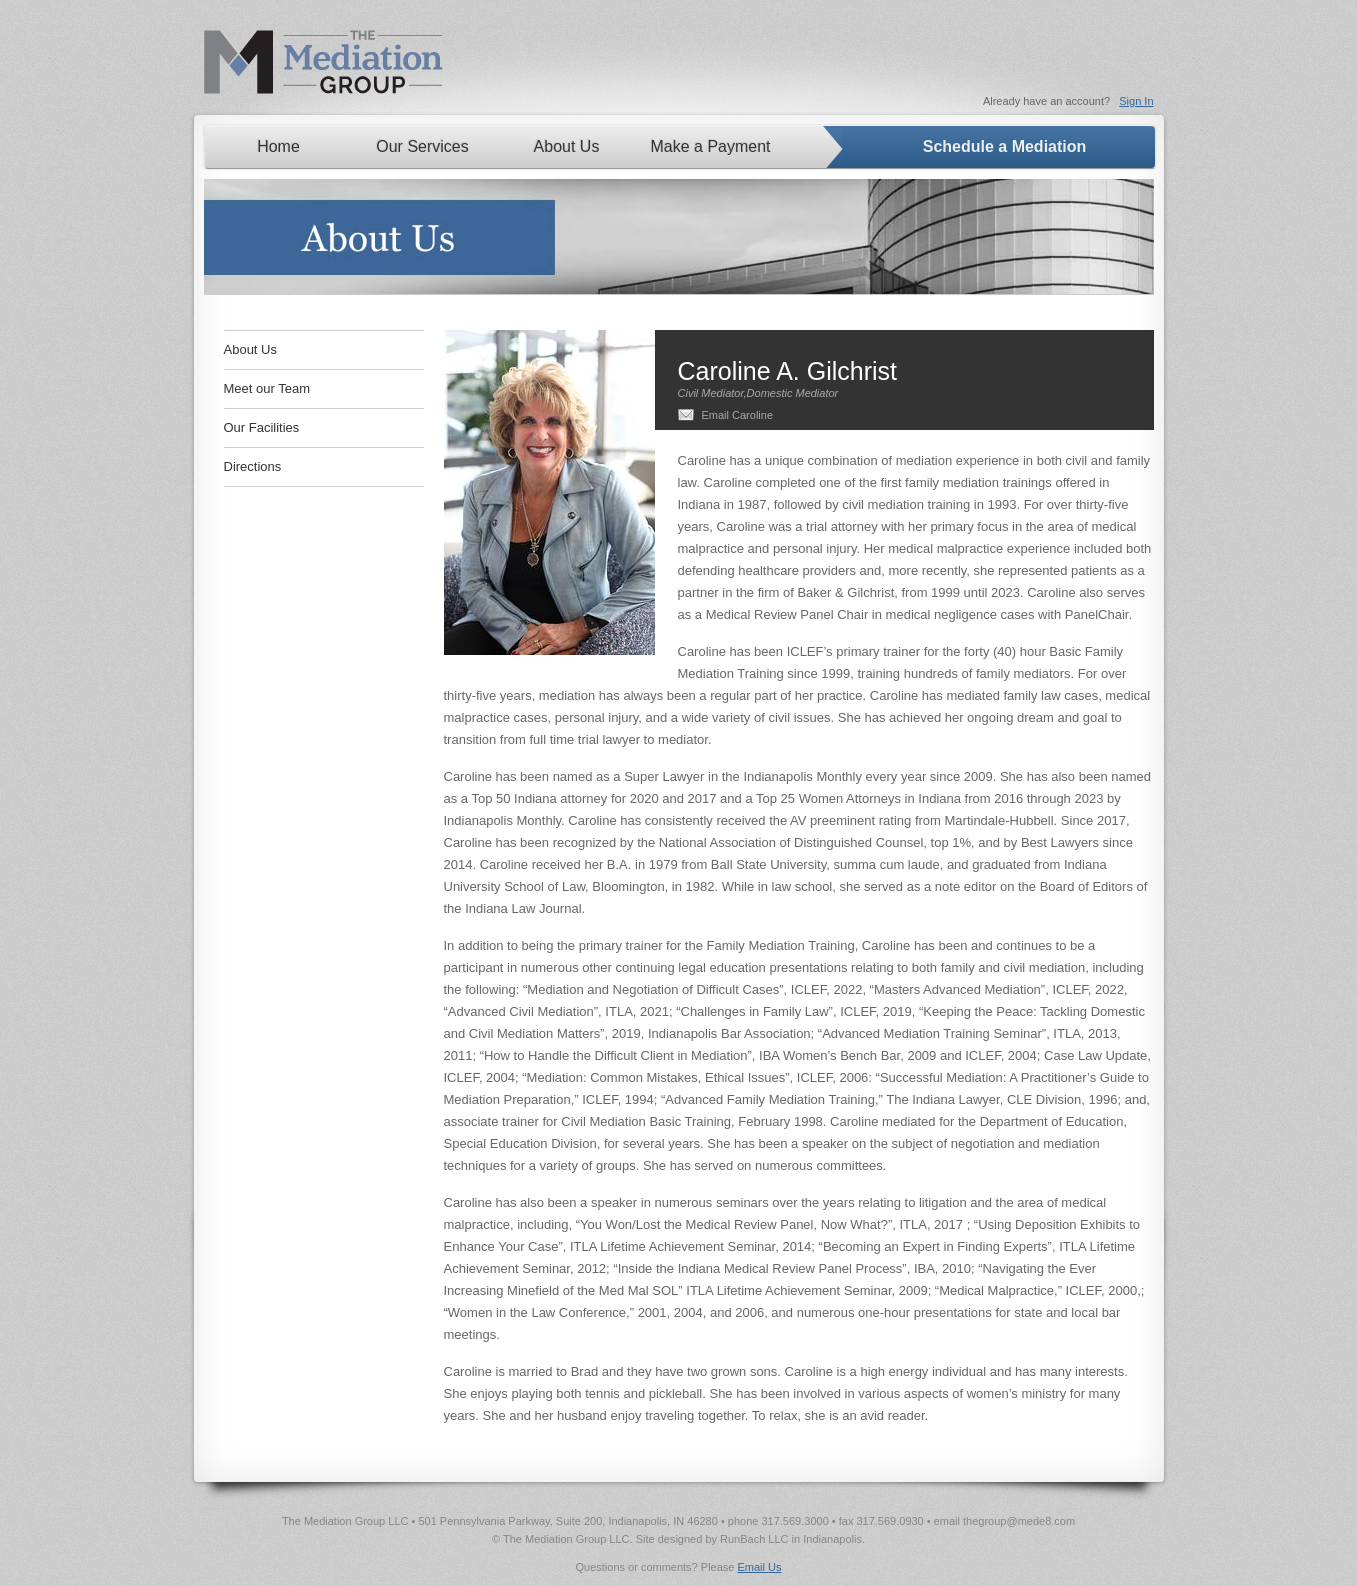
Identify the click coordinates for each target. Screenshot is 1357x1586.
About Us (567, 146)
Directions (253, 466)
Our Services (422, 146)
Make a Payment (711, 146)
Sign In (1136, 101)
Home (278, 146)
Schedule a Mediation (1005, 146)
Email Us (760, 1567)
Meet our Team (267, 388)
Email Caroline (738, 415)
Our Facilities (262, 427)
